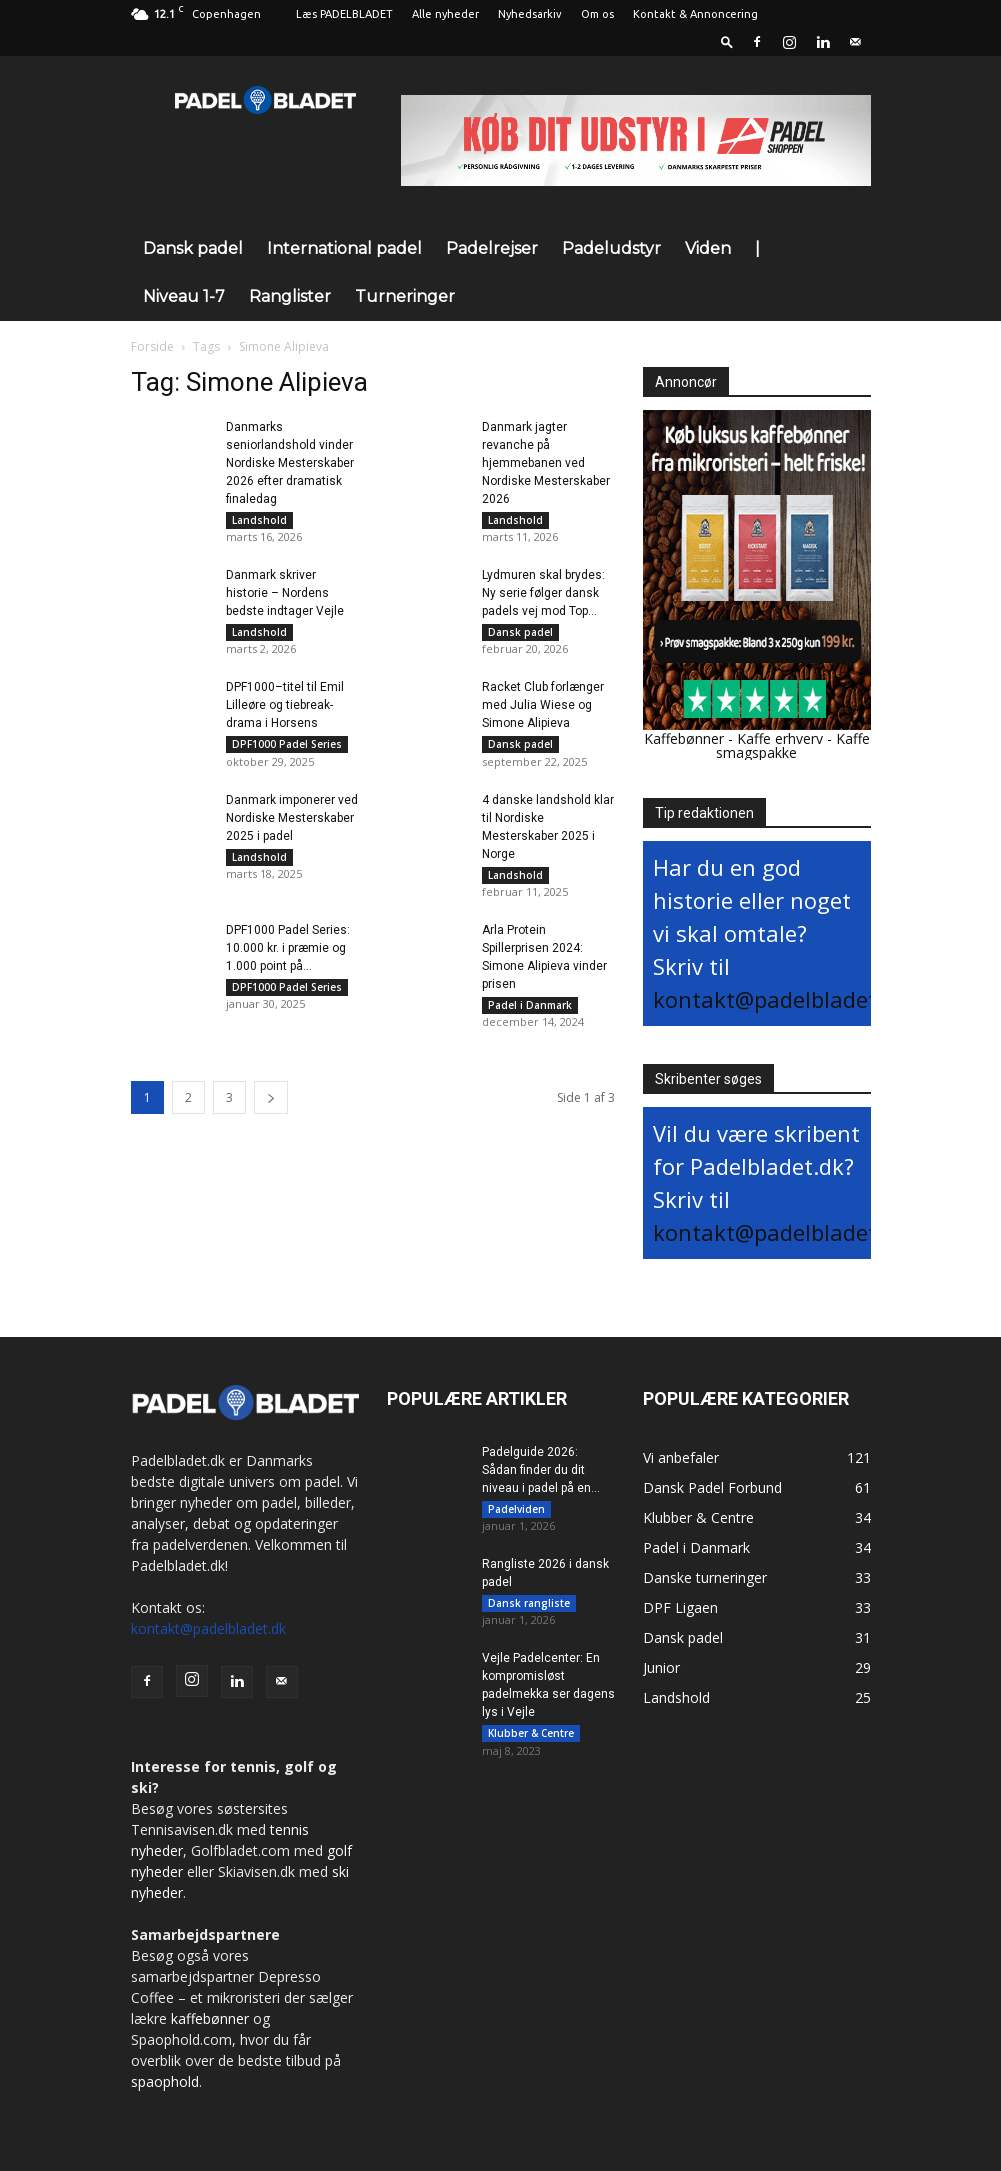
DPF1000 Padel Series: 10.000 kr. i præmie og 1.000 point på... (288, 967)
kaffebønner (210, 2018)
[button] (727, 41)
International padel (344, 248)
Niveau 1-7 (184, 296)
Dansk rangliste (529, 1608)
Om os (597, 14)
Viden (708, 248)
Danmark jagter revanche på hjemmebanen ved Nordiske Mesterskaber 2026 (546, 463)
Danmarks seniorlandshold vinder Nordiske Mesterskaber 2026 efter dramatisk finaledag (290, 463)
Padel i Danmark (530, 1024)
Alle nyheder (445, 14)
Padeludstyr (611, 248)
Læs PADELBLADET (344, 14)
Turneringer (405, 296)
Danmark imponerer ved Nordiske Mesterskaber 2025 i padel (292, 832)
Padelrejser (492, 248)
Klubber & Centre (531, 1743)
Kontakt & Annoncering (695, 14)
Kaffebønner (684, 738)
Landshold (259, 520)
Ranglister (290, 296)
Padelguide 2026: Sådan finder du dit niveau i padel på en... (541, 1470)
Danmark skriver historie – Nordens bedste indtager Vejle (285, 598)
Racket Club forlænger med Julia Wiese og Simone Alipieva (543, 715)
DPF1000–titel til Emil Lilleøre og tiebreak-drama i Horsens (285, 715)
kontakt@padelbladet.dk (780, 999)
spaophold (165, 2081)
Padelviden (516, 1509)
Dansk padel (193, 248)
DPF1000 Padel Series (287, 754)
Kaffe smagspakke (793, 745)
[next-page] (271, 1121)
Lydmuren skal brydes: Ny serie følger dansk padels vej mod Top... (543, 598)
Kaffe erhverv (780, 738)
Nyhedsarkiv (530, 14)
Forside (152, 346)
